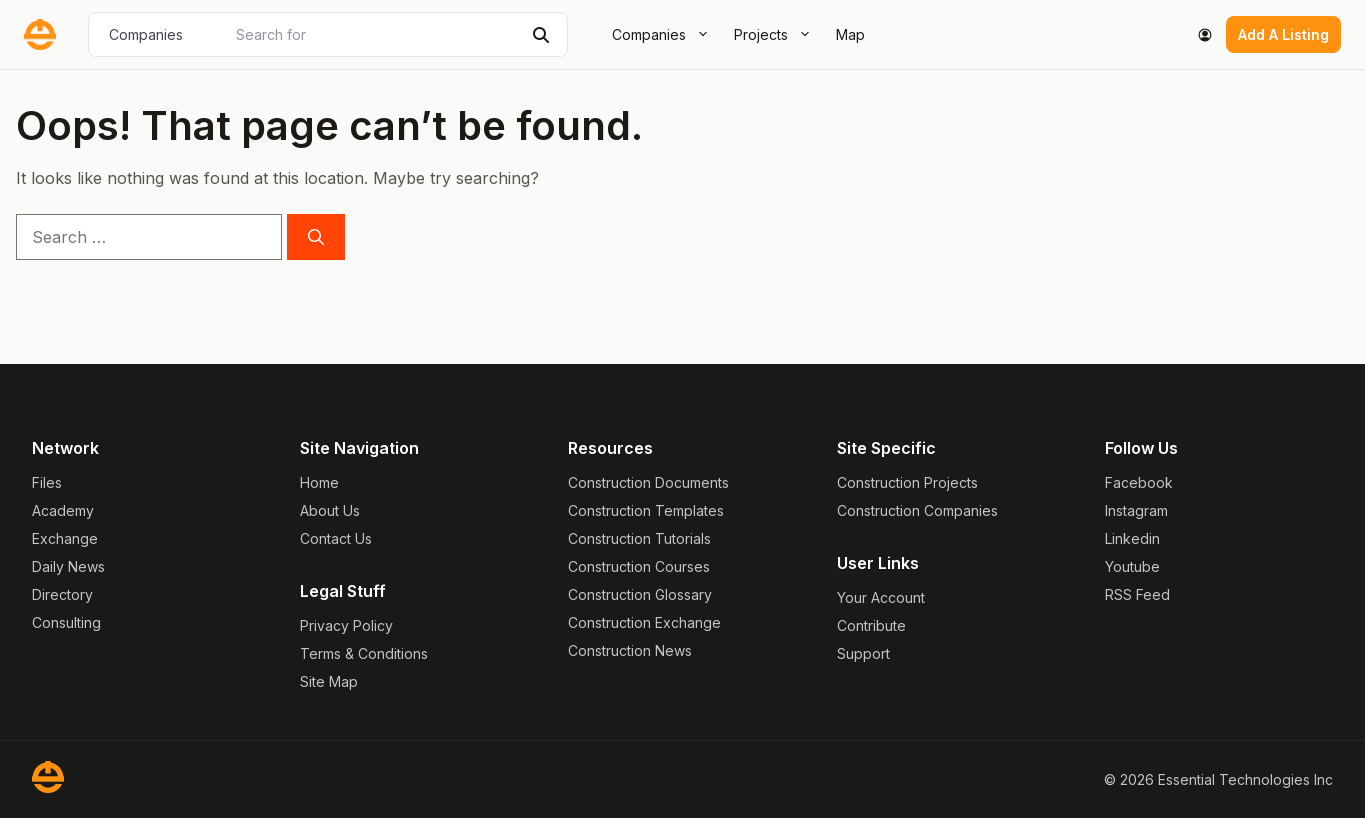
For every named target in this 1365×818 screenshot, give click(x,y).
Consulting (66, 622)
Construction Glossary (640, 594)
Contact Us (336, 538)
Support (863, 653)
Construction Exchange (644, 622)
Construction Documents (648, 482)
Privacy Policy (346, 625)
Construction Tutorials (639, 538)
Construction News (630, 650)
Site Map (329, 681)
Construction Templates (646, 510)
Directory (62, 594)
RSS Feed (1137, 594)
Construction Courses (639, 566)
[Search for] (373, 34)
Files (47, 482)
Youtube (1132, 566)
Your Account (881, 597)
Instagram (1136, 510)
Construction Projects (907, 482)
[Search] (541, 35)
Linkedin (1132, 538)
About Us (330, 510)
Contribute (871, 625)
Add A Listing (1283, 34)
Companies (667, 35)
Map (850, 34)
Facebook (1139, 482)
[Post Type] (160, 34)
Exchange (65, 538)
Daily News (68, 566)
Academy (63, 510)
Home (319, 482)
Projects (779, 35)
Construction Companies (917, 510)
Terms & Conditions (364, 653)
